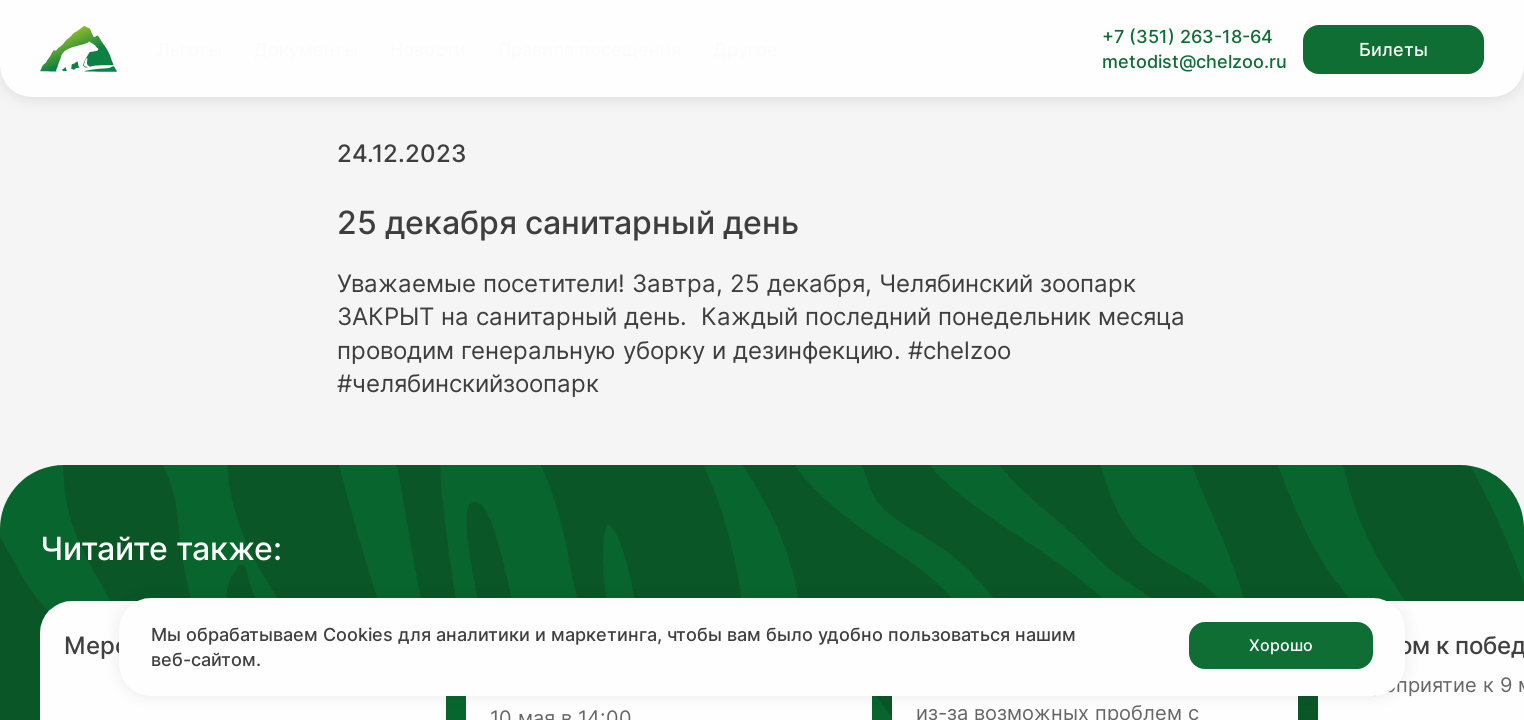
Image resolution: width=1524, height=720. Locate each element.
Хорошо (1281, 645)
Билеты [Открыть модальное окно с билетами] (1393, 49)
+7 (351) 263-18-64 (1187, 36)
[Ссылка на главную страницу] (78, 49)
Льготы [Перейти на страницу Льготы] (189, 49)
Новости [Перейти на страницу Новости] (428, 49)
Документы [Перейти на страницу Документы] (306, 49)
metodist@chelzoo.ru (1194, 61)
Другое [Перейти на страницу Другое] (745, 49)
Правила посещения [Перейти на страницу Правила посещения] (589, 49)
